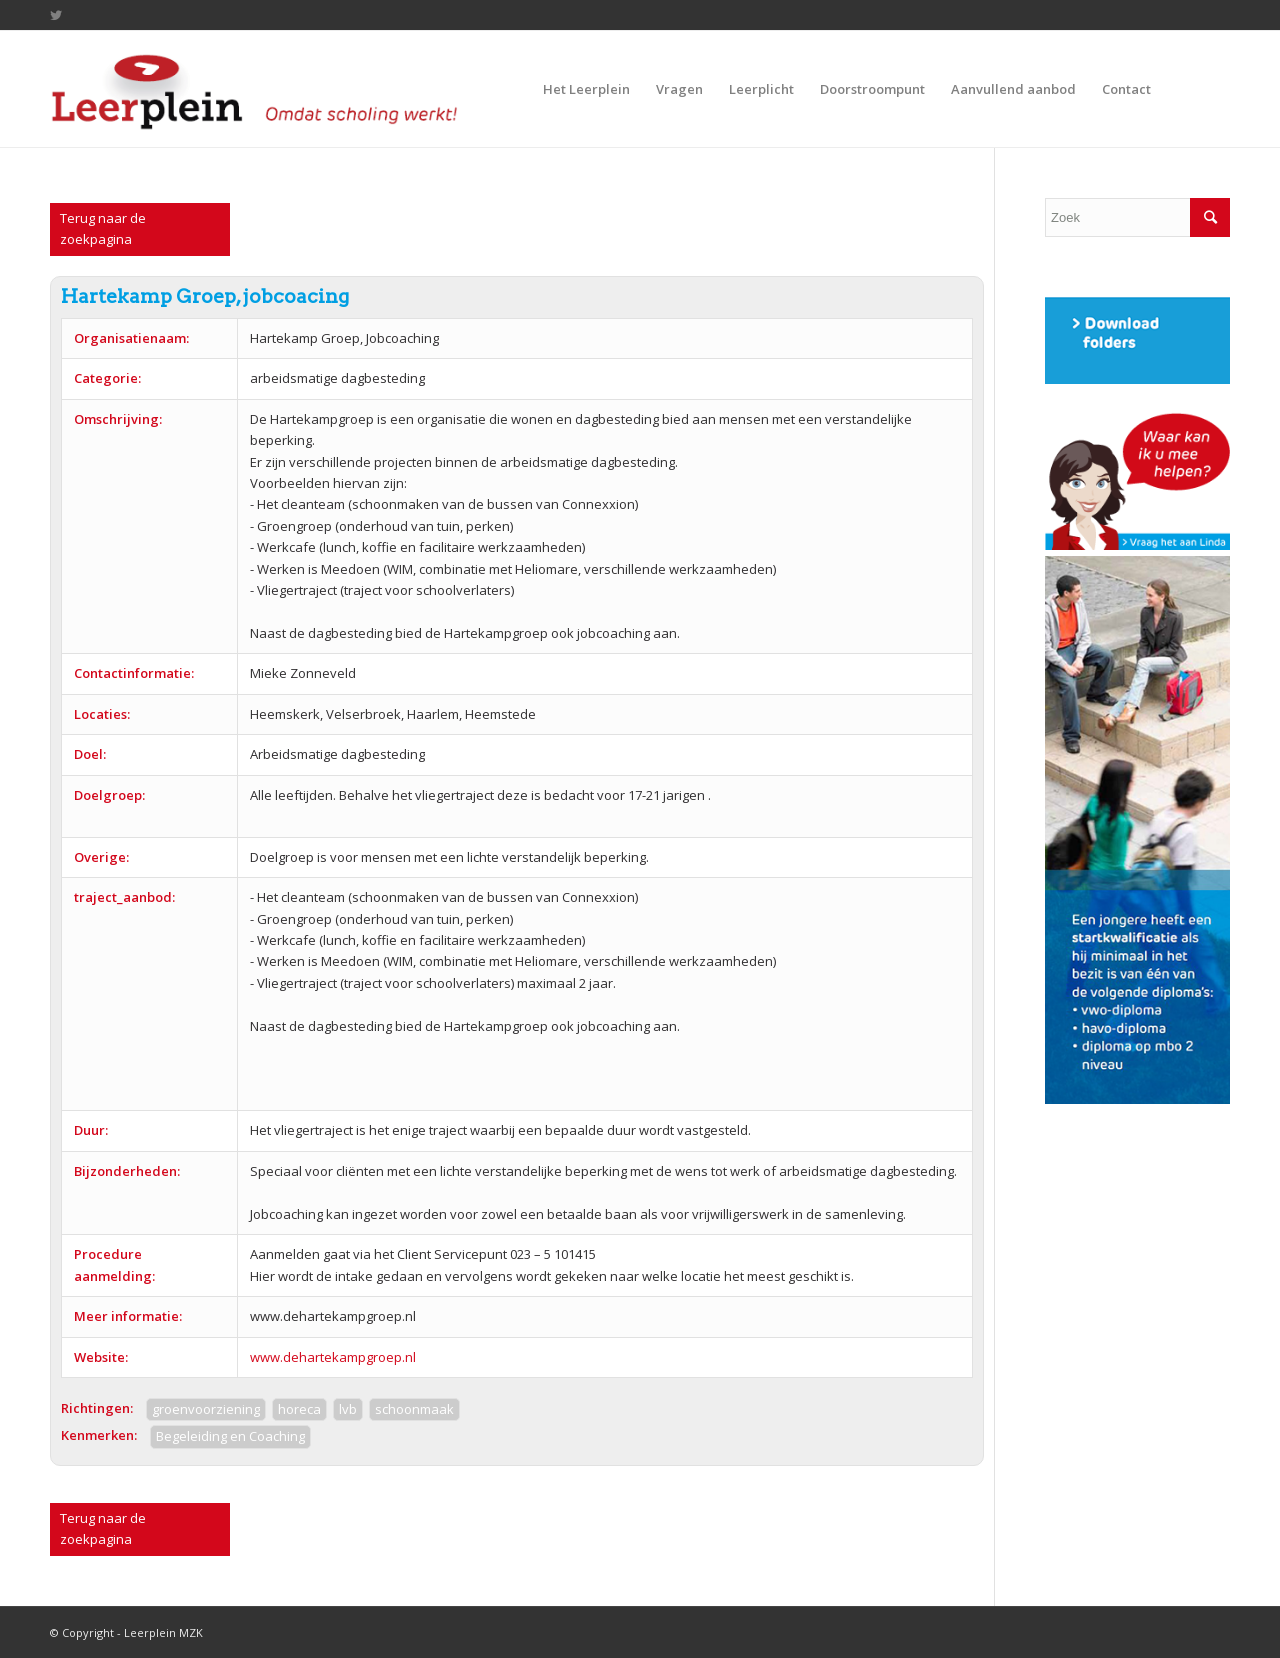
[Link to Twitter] (56, 15)
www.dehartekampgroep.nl (333, 1357)
